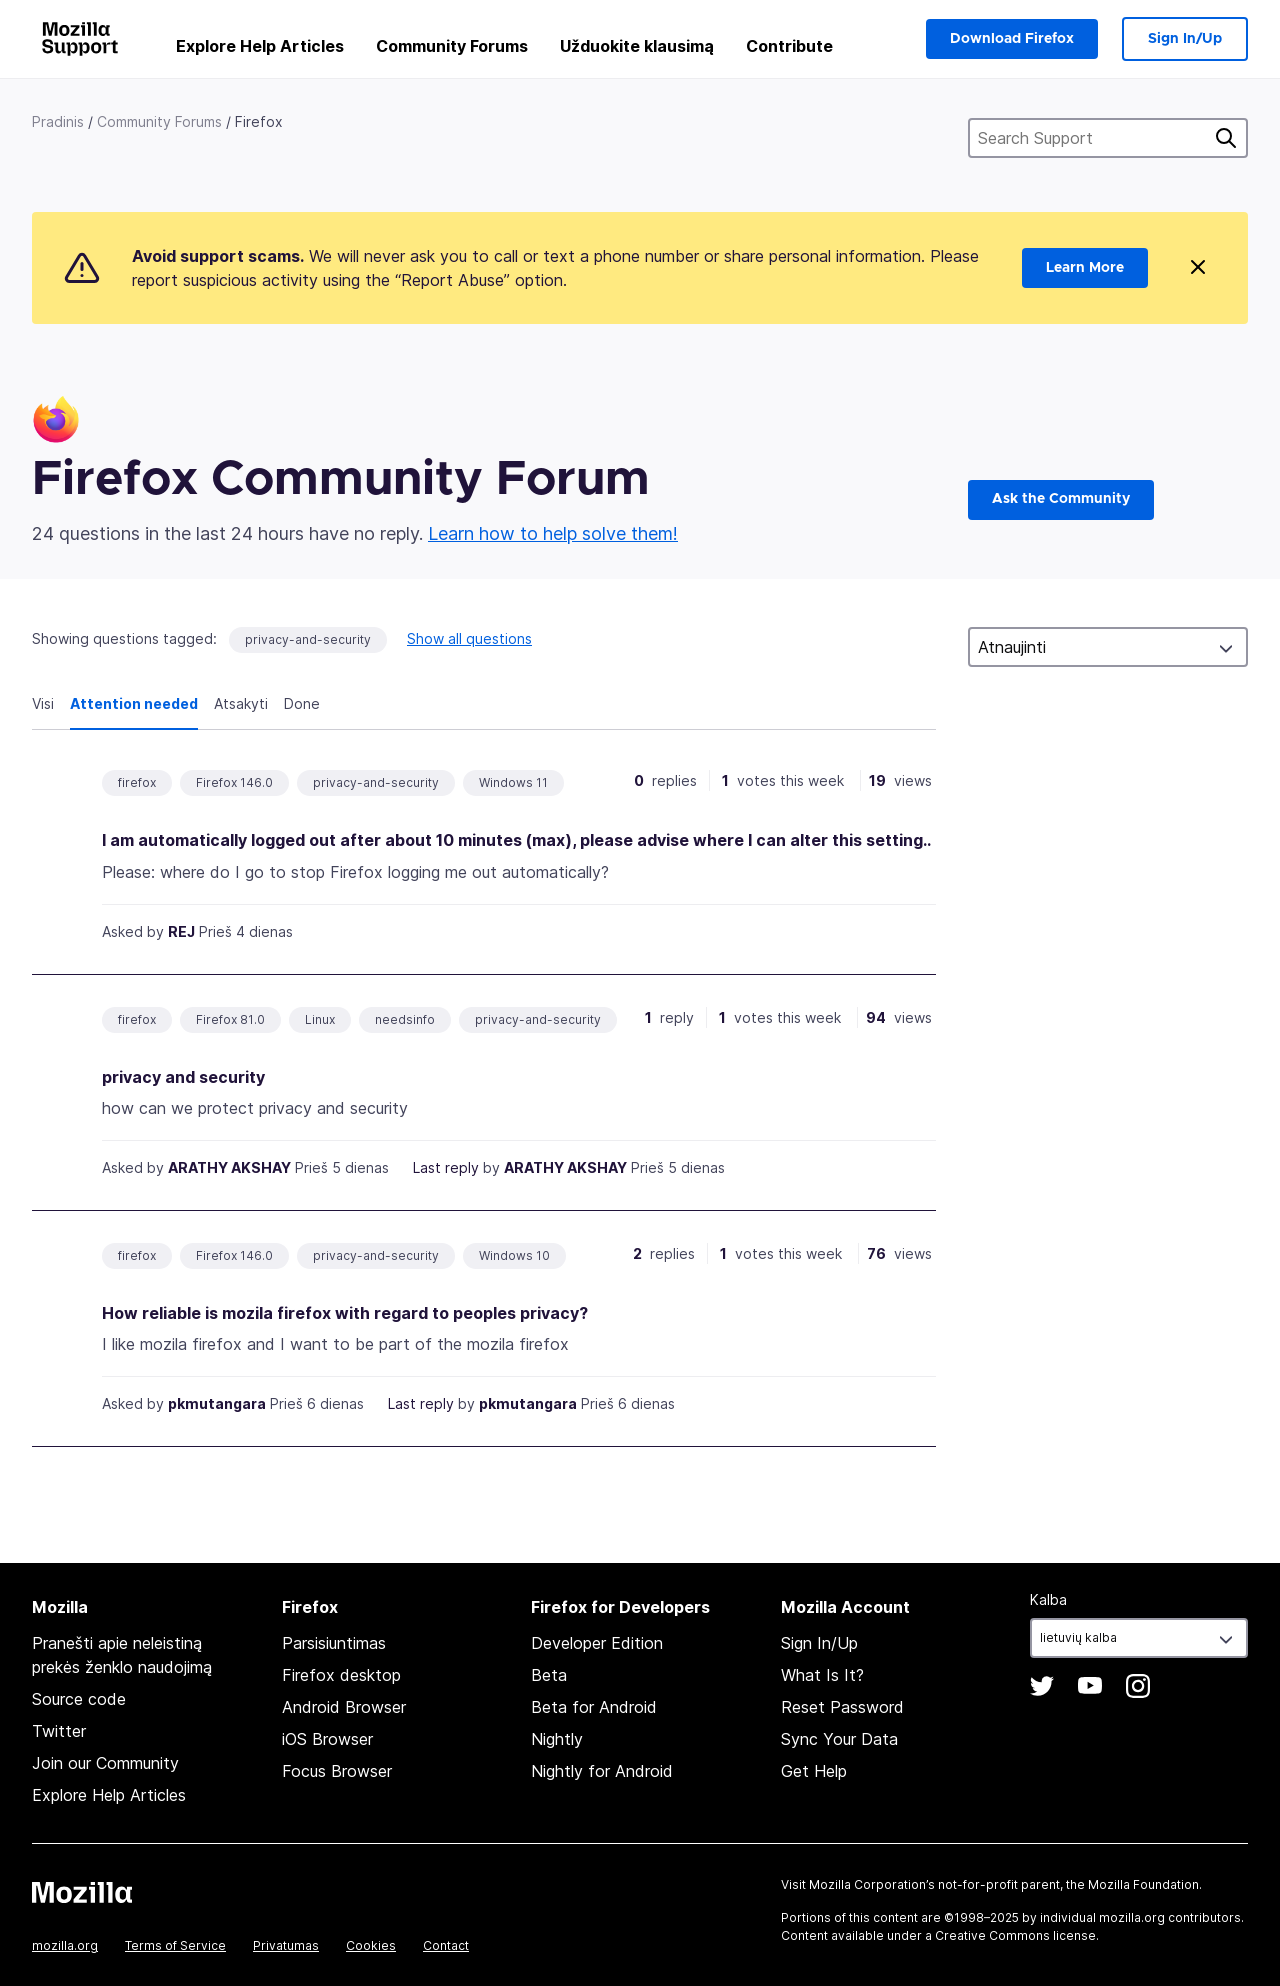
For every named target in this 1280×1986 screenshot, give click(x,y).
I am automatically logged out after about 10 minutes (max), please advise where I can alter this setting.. (516, 840)
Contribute (789, 46)
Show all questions (469, 638)
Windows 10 (514, 1255)
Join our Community (105, 1763)
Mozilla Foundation (1143, 1884)
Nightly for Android (602, 1771)
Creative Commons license (1015, 1935)
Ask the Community (1061, 499)
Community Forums (452, 46)
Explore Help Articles (260, 46)
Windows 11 (513, 782)
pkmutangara (217, 1403)
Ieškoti (1226, 138)
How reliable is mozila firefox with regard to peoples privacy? (345, 1313)
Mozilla (82, 1892)
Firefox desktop (341, 1675)
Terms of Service (175, 1945)
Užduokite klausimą (637, 46)
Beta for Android (594, 1707)
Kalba (1048, 1599)
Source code (79, 1699)
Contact (446, 1945)
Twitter (59, 1731)
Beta (549, 1675)
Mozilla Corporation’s (872, 1884)
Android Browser (344, 1707)
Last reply (446, 1167)
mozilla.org (65, 1945)
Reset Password (842, 1707)
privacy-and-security (308, 639)
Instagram (1138, 1686)
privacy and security (183, 1077)
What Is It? (822, 1675)
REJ (181, 931)
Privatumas (286, 1945)
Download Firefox (1012, 39)
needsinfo (405, 1019)
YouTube (1090, 1686)
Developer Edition (597, 1643)
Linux (320, 1019)
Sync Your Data (839, 1739)
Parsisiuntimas (334, 1643)
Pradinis (58, 121)
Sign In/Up (1185, 39)
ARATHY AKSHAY (229, 1167)
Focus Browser (337, 1771)
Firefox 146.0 (234, 782)
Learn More (1085, 268)
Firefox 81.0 (230, 1019)
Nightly (557, 1739)
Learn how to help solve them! (553, 533)
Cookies (371, 1945)
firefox (137, 782)
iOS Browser (327, 1739)
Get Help (814, 1771)
